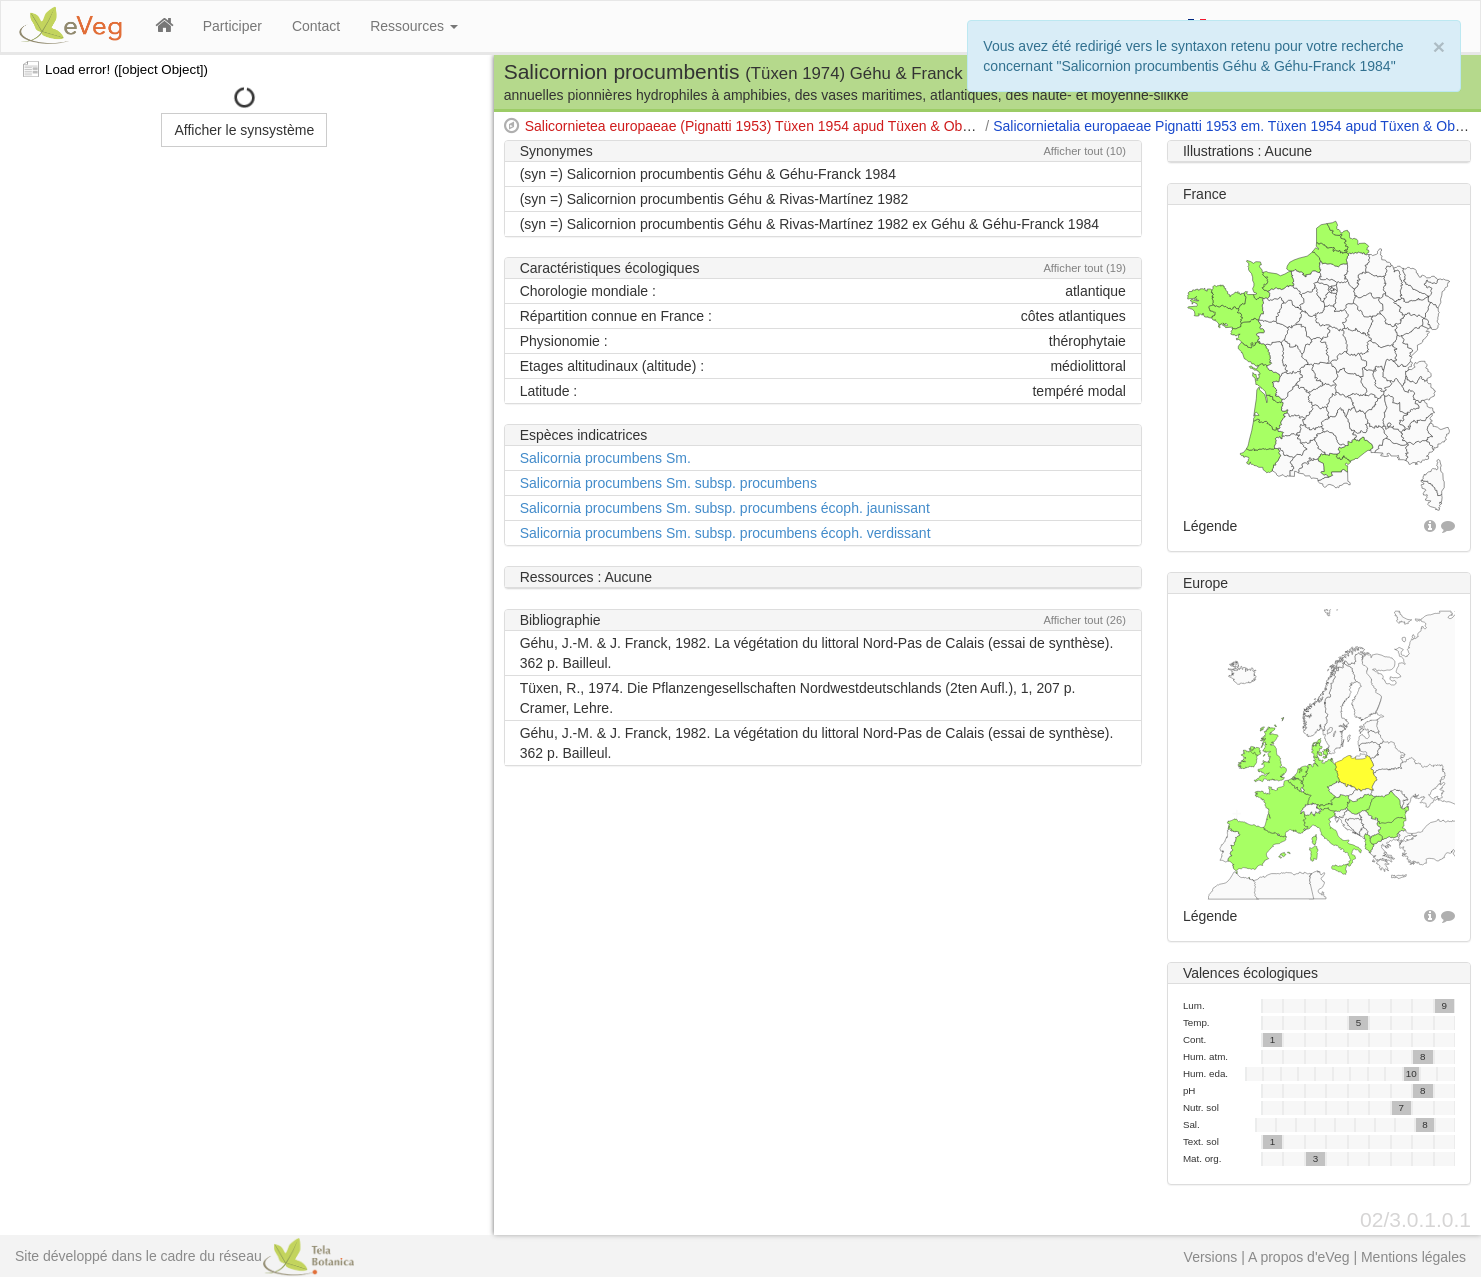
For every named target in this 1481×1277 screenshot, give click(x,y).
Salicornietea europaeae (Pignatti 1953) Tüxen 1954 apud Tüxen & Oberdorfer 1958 (786, 126)
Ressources (414, 26)
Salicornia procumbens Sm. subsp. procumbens (668, 483)
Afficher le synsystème (244, 130)
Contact (316, 26)
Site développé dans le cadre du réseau (184, 1256)
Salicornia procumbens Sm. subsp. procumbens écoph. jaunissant (725, 508)
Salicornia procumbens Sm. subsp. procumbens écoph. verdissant (725, 533)
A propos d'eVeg (1299, 1257)
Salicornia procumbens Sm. (605, 458)
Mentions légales (1413, 1257)
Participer (232, 26)
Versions (1211, 1257)
